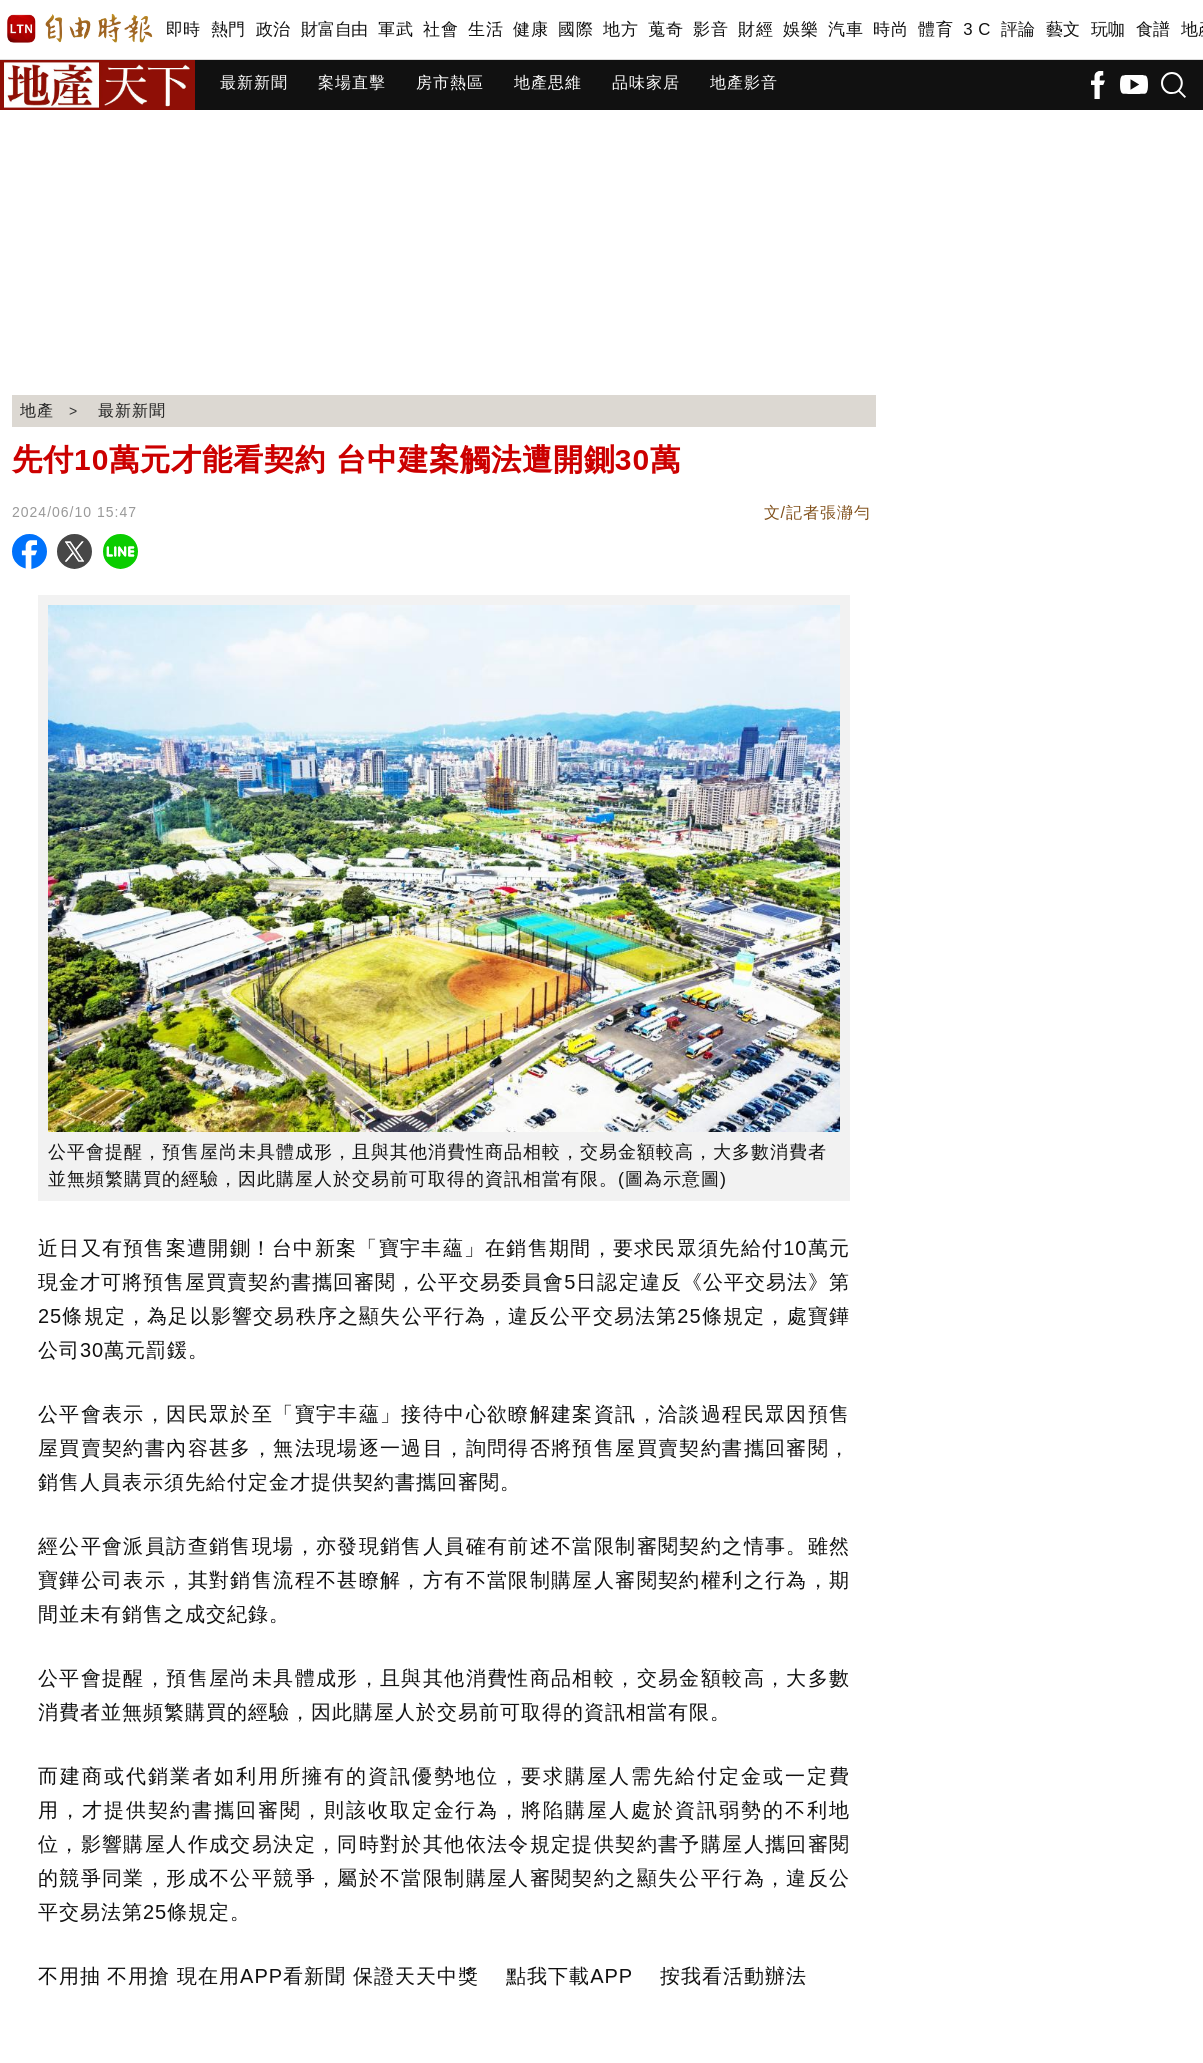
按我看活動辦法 (733, 1976)
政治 (273, 29)
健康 (530, 29)
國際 (575, 29)
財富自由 (334, 29)
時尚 (890, 29)
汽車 (845, 29)
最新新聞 (254, 82)
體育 (935, 29)
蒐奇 (665, 29)
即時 (183, 29)
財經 (755, 29)
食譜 (1153, 29)
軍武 (395, 29)
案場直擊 (352, 82)
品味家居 (646, 82)
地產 (37, 410)
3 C (977, 29)
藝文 (1063, 29)
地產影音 (744, 82)
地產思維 (548, 82)
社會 (440, 29)
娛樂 (800, 29)
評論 (1018, 29)
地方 (620, 29)
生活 (485, 29)
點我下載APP (569, 1976)
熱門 (228, 29)
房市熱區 (450, 82)
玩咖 (1108, 29)
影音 (710, 29)
